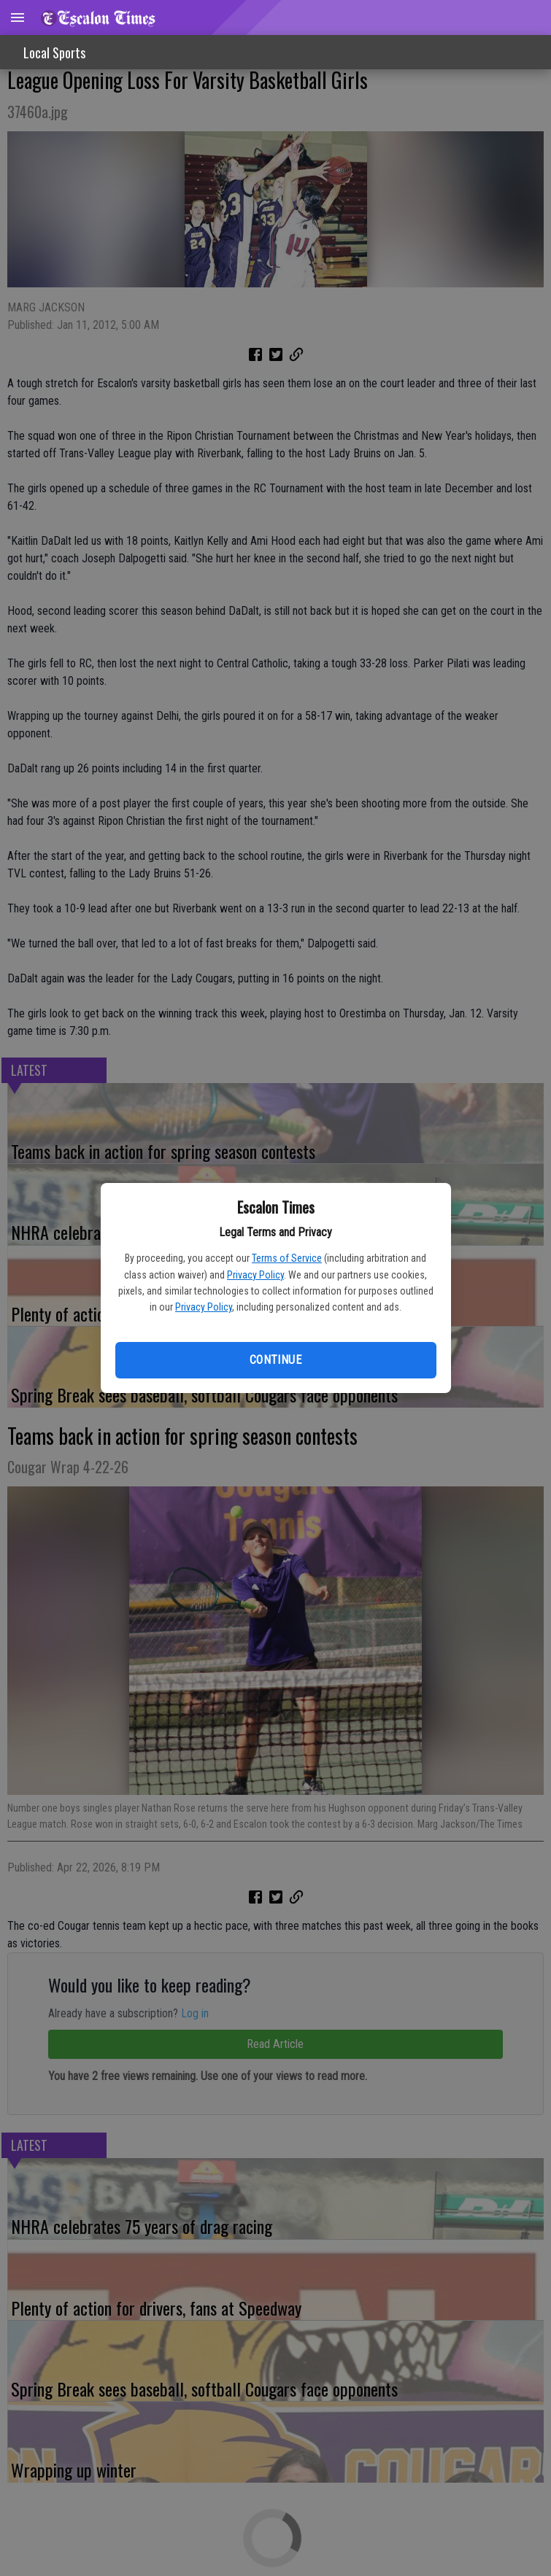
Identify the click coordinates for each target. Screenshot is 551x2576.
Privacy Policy (255, 1275)
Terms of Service (287, 1258)
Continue (275, 1360)
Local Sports (54, 52)
